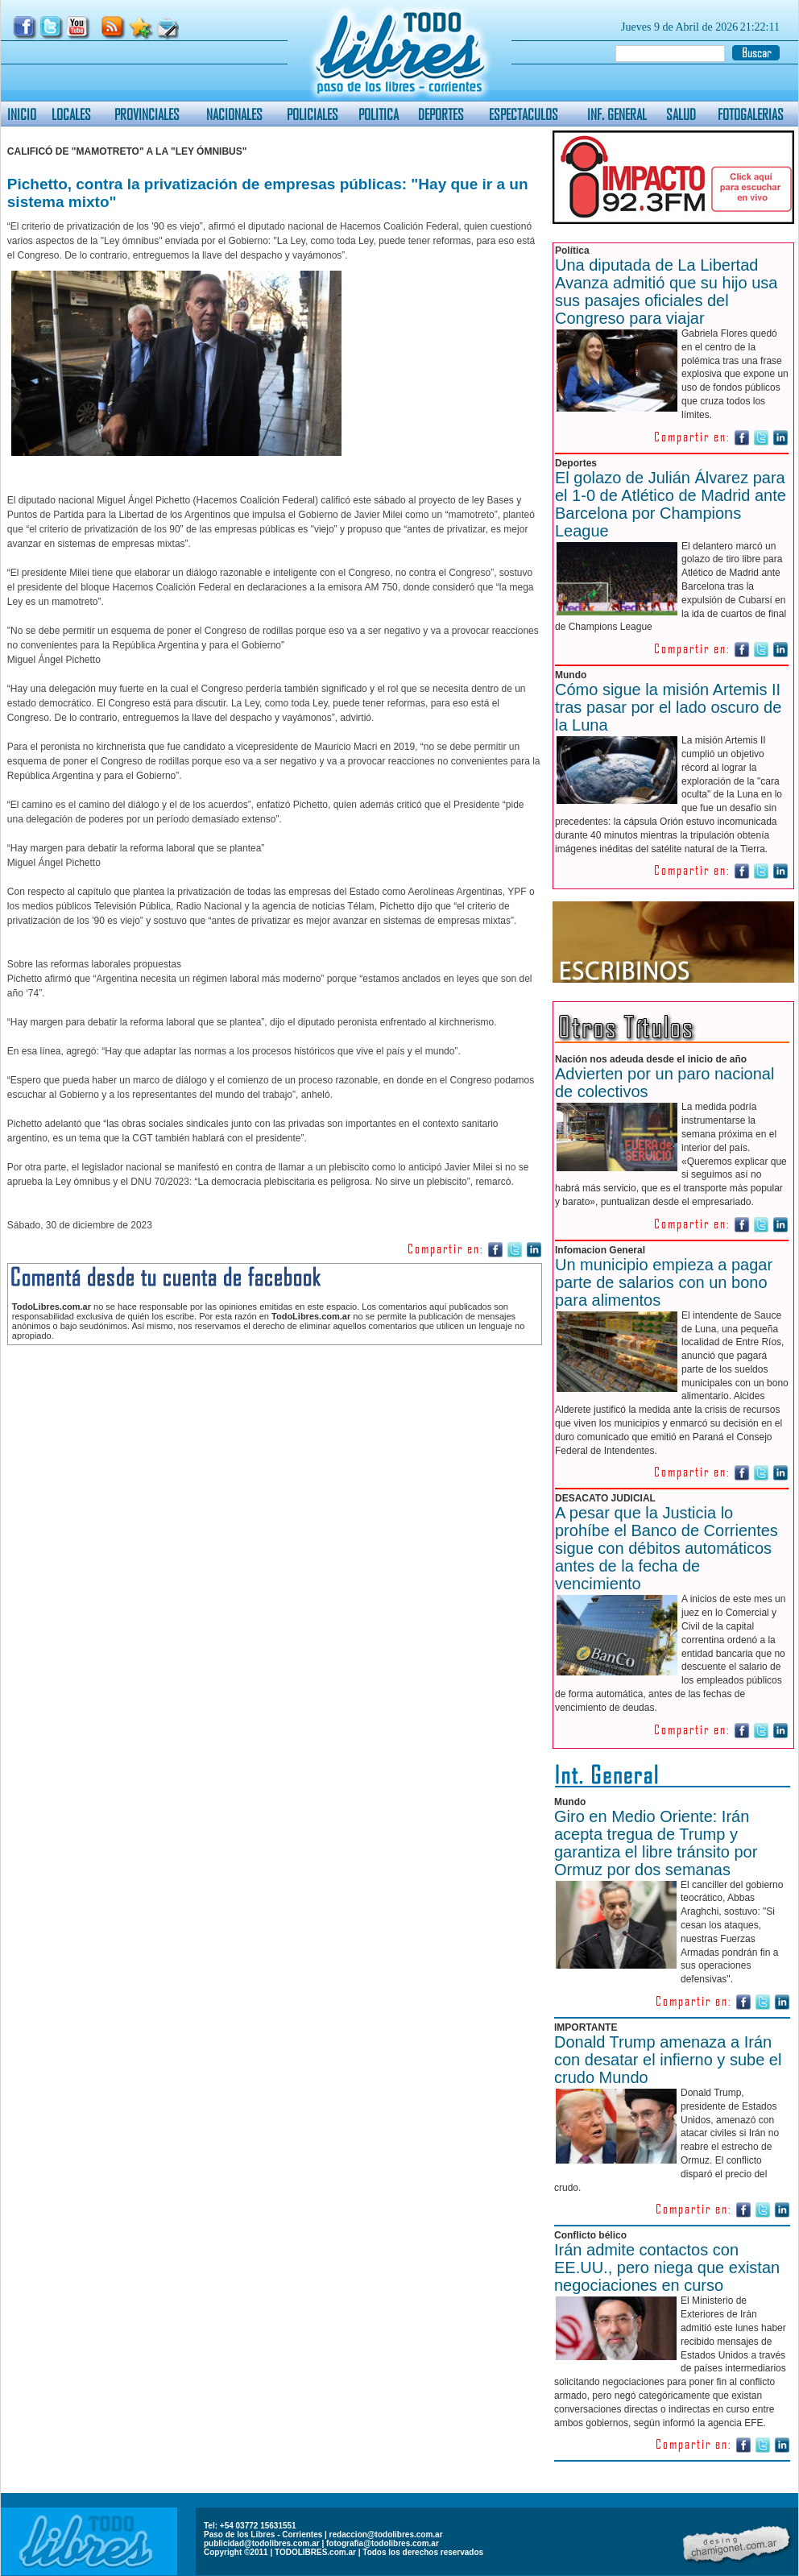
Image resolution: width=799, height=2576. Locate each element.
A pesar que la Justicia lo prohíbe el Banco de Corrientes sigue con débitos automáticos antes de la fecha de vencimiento (666, 1548)
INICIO (21, 114)
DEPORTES (441, 114)
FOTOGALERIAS (751, 114)
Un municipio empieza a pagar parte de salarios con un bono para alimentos (663, 1282)
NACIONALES (234, 114)
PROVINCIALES (147, 114)
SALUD (681, 114)
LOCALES (71, 114)
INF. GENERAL (617, 114)
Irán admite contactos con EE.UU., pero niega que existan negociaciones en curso (667, 2267)
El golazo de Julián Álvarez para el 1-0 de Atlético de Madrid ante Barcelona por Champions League (670, 504)
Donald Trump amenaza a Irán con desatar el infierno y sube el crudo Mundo (667, 2059)
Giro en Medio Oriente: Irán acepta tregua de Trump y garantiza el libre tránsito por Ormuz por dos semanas (655, 1843)
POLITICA (378, 114)
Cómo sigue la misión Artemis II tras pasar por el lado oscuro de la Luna (668, 707)
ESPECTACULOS (523, 114)
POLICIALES (312, 114)
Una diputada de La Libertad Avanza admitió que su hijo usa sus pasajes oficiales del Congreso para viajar (666, 291)
